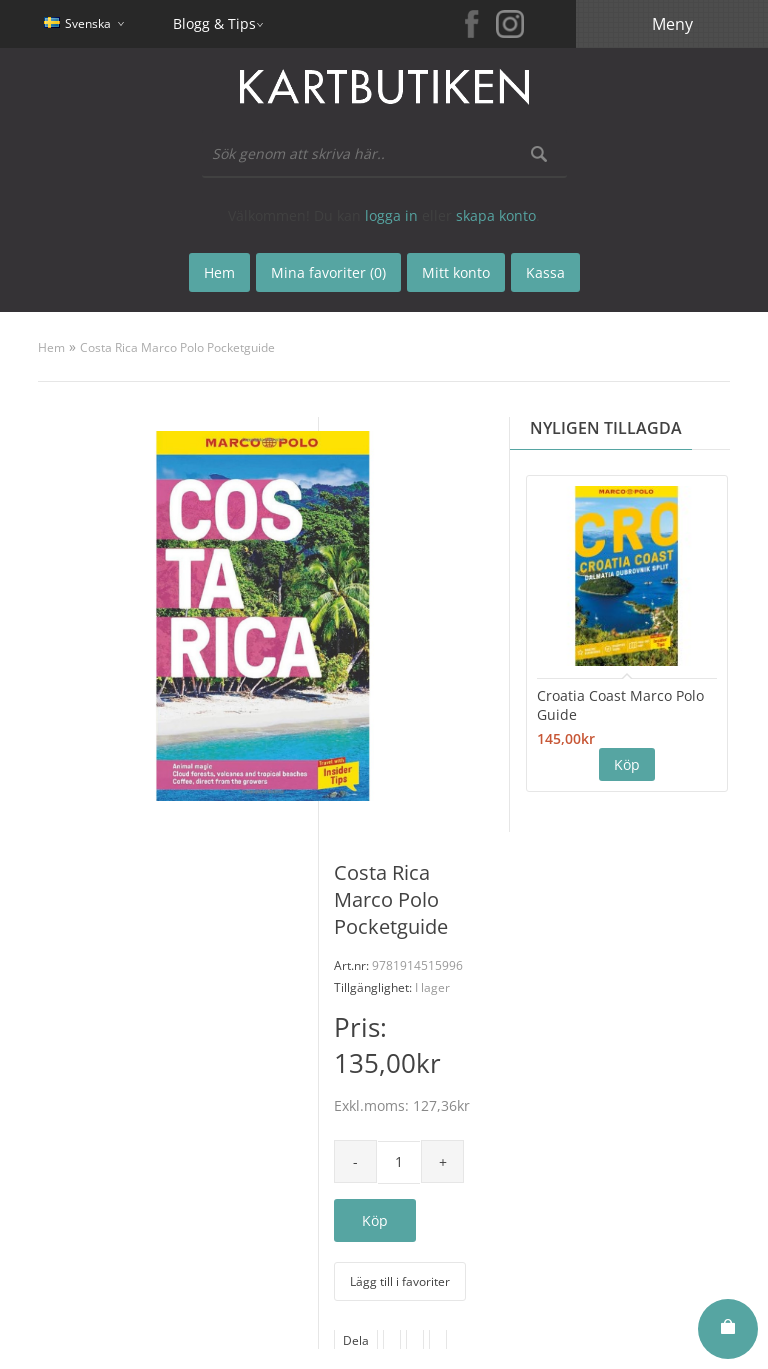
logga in (391, 215)
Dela (356, 1340)
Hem (51, 347)
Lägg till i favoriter (400, 1281)
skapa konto (496, 215)
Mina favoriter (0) (328, 272)
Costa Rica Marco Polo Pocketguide (177, 347)
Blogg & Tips (214, 23)
